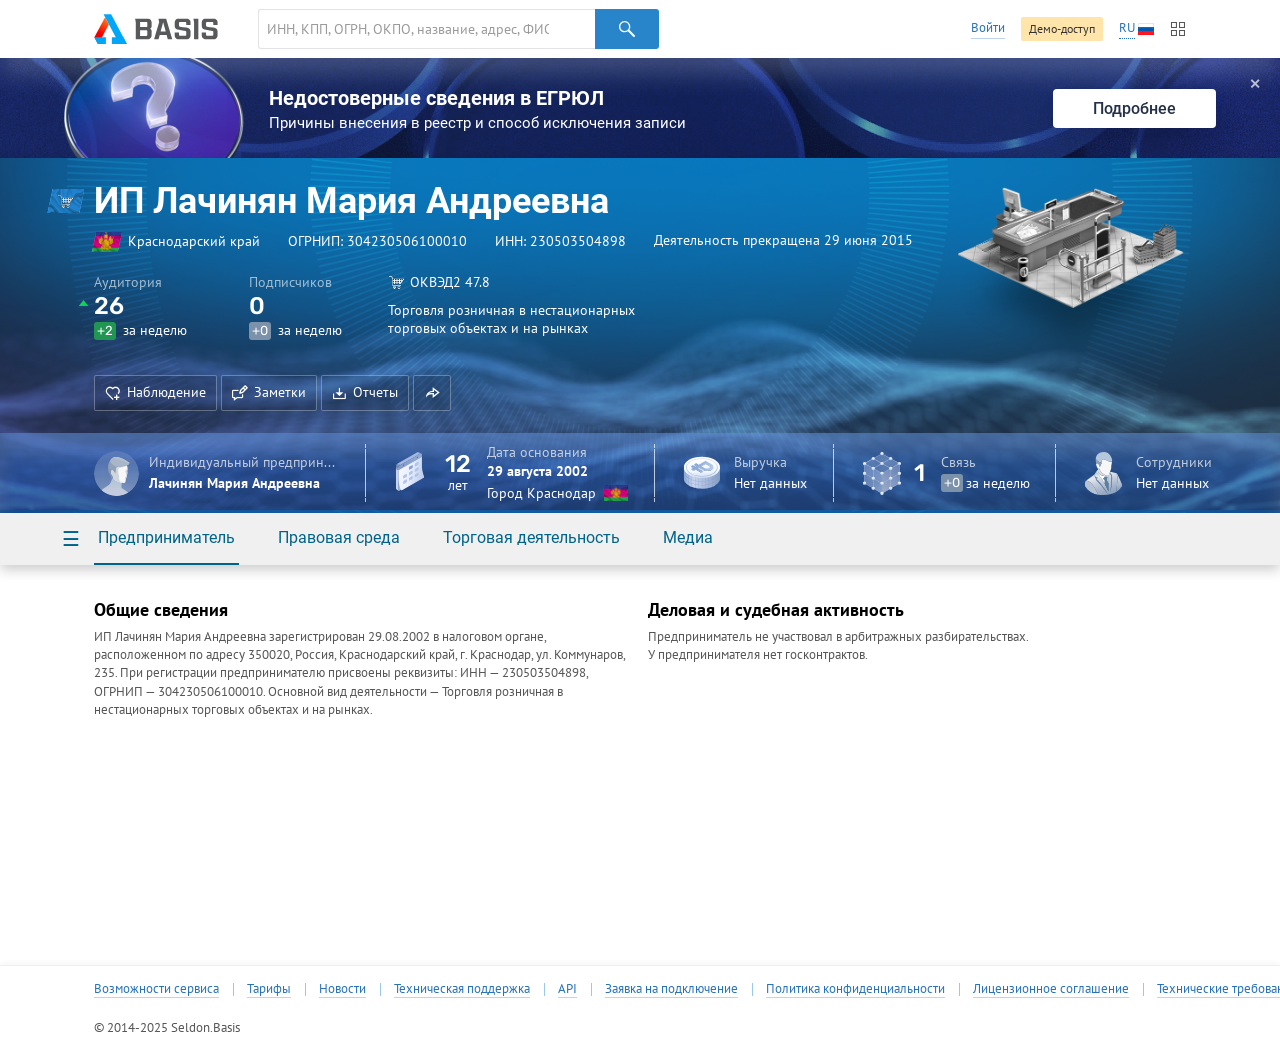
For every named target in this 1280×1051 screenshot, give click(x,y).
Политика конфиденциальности (855, 989)
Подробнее (1134, 108)
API (567, 989)
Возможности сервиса (156, 989)
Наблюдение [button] (155, 392)
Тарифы (269, 989)
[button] (432, 393)
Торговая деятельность (531, 537)
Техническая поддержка (462, 989)
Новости (342, 989)
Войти (988, 27)
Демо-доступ (1062, 28)
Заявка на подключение (671, 989)
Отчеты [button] (365, 392)
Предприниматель (166, 537)
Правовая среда (339, 537)
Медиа (688, 537)
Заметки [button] (269, 392)
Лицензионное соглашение (1051, 989)
